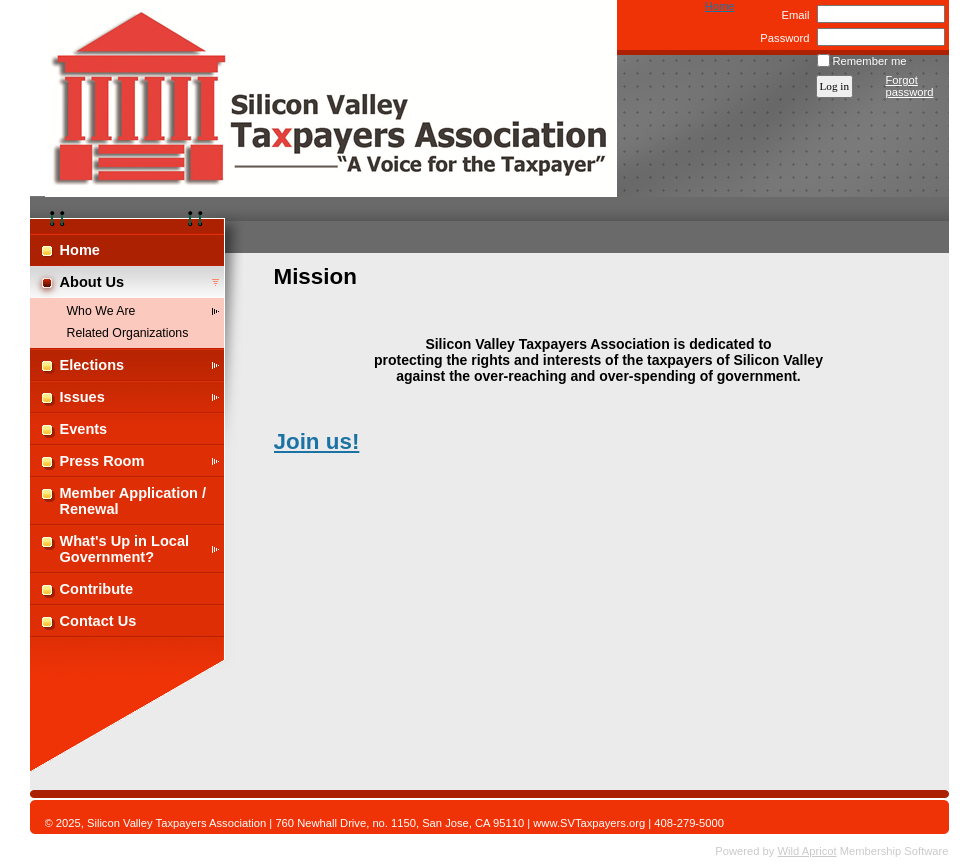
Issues (82, 397)
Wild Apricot (807, 851)
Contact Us (98, 621)
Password (781, 38)
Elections (92, 365)
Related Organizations (128, 333)
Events (84, 429)
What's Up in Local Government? (125, 549)
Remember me (870, 61)
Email (791, 15)
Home (720, 6)
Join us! (317, 441)
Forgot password (910, 86)
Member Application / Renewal (133, 501)
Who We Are (101, 311)
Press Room (102, 461)
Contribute (97, 589)
